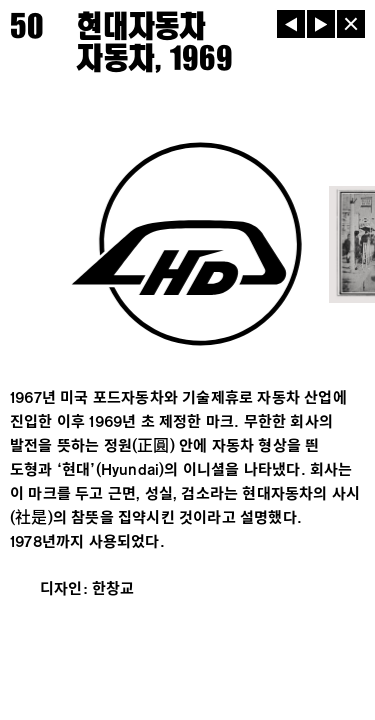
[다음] (321, 24)
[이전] (291, 24)
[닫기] (351, 24)
